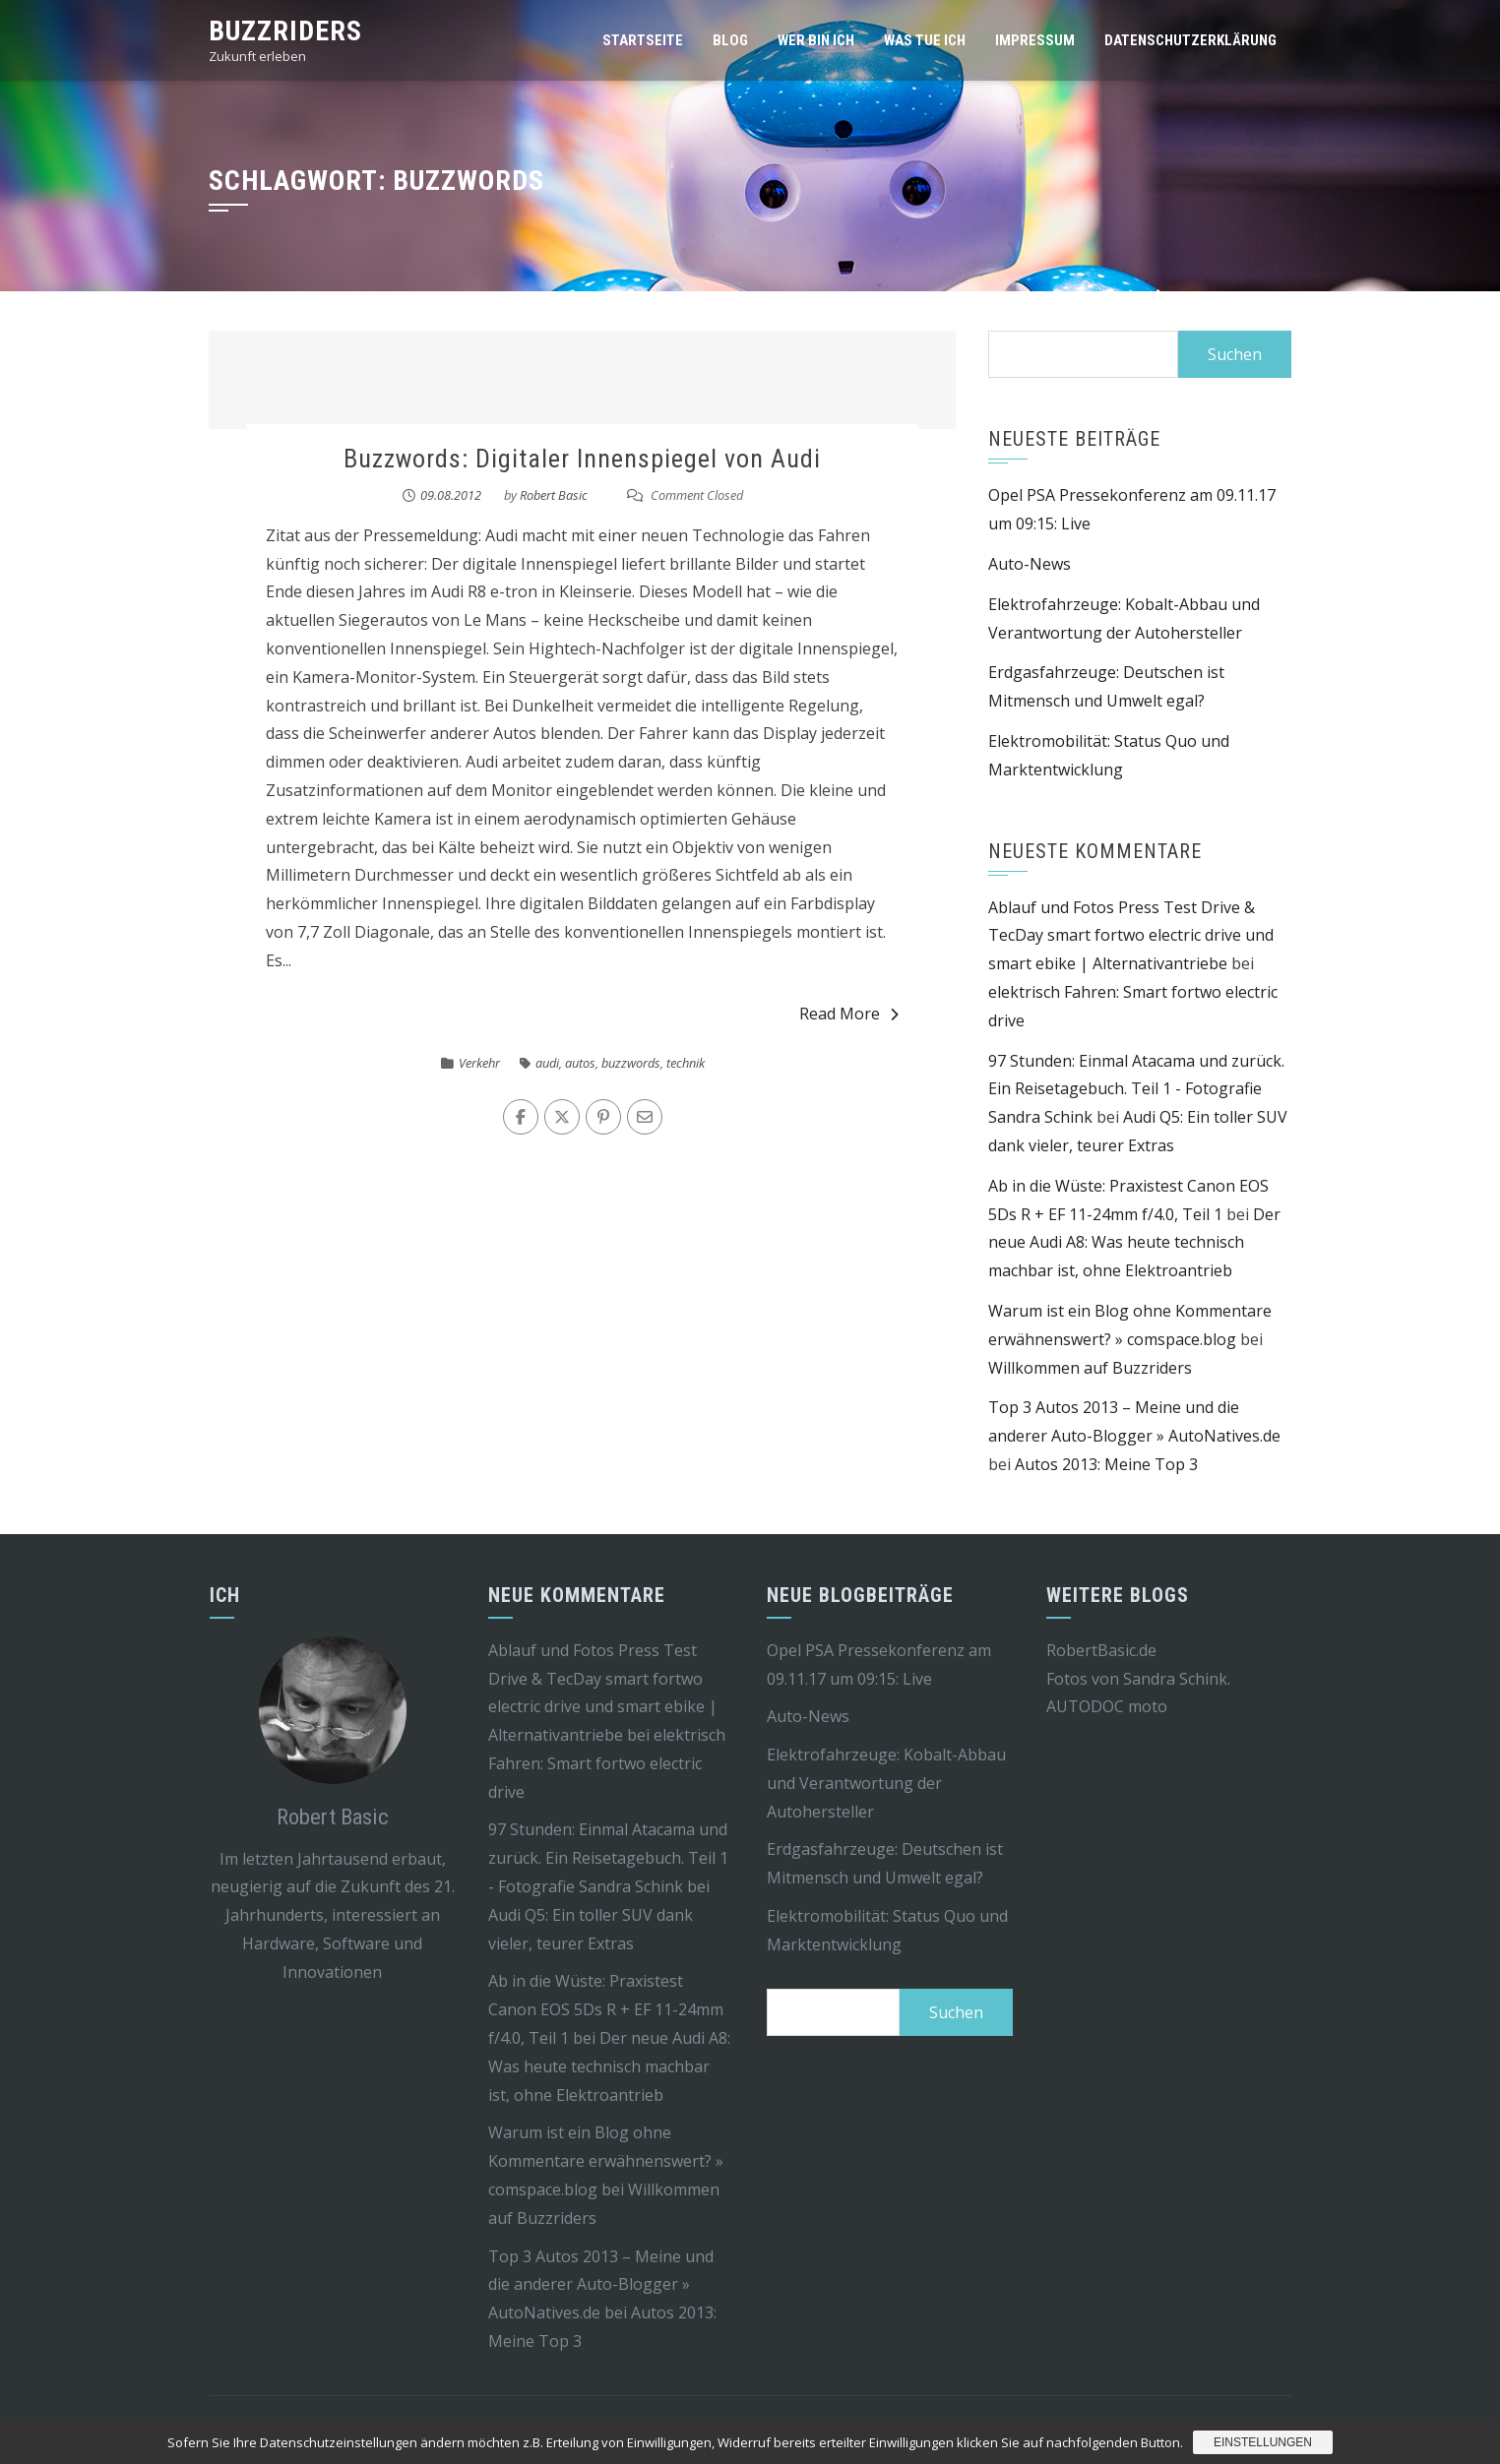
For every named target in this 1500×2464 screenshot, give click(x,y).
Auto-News (1029, 564)
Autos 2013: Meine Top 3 (1106, 1464)
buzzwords (630, 1063)
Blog (730, 40)
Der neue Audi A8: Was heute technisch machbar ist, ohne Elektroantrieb (1134, 1242)
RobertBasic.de (1101, 1650)
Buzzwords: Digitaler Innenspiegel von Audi (582, 458)
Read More (849, 1013)
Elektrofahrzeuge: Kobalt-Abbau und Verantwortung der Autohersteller (886, 1783)
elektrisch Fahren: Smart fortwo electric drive (606, 1763)
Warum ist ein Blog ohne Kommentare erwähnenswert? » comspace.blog (605, 2161)
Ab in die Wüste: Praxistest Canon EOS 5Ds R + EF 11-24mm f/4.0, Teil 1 (605, 2009)
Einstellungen (1263, 2442)
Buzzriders (285, 31)
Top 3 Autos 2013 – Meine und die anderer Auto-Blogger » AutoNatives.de (601, 2285)
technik (685, 1063)
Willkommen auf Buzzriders (1090, 1368)
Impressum (1035, 40)
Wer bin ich (816, 40)
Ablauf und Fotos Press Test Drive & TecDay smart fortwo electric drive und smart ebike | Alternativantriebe (1131, 935)
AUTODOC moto (1106, 1706)
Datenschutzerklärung (1190, 40)
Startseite (642, 40)
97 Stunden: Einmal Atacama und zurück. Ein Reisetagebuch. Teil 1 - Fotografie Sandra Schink (1136, 1089)
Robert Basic (554, 495)
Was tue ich (925, 40)
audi (547, 1063)
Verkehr (479, 1063)
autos (580, 1063)
